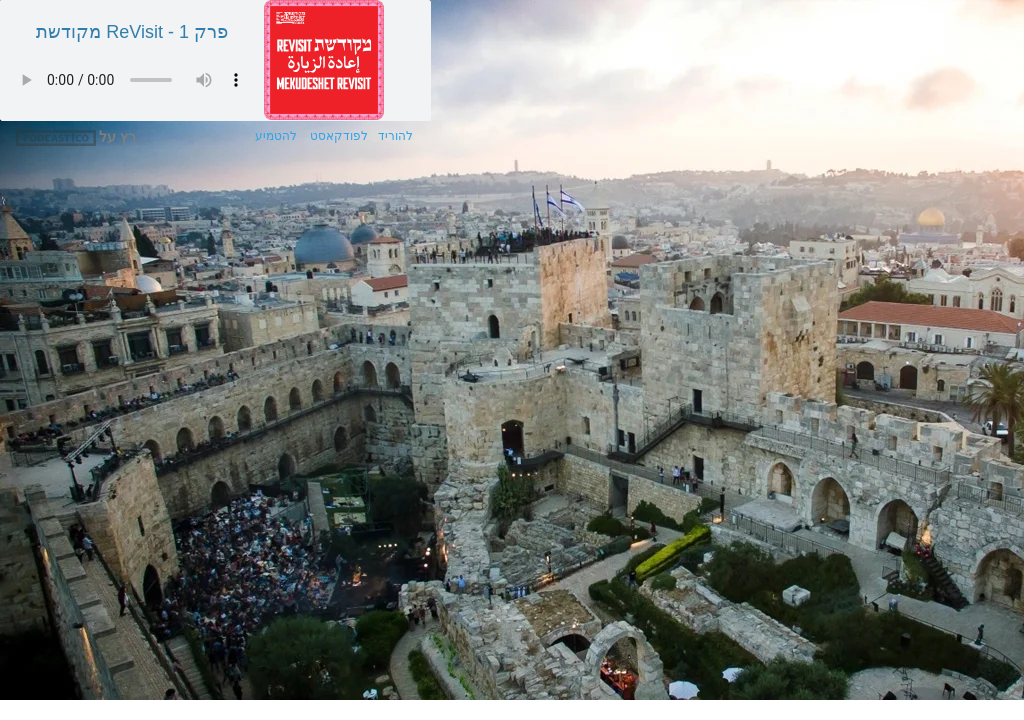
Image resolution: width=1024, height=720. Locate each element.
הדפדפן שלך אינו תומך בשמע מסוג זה (131, 80)
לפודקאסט (335, 136)
